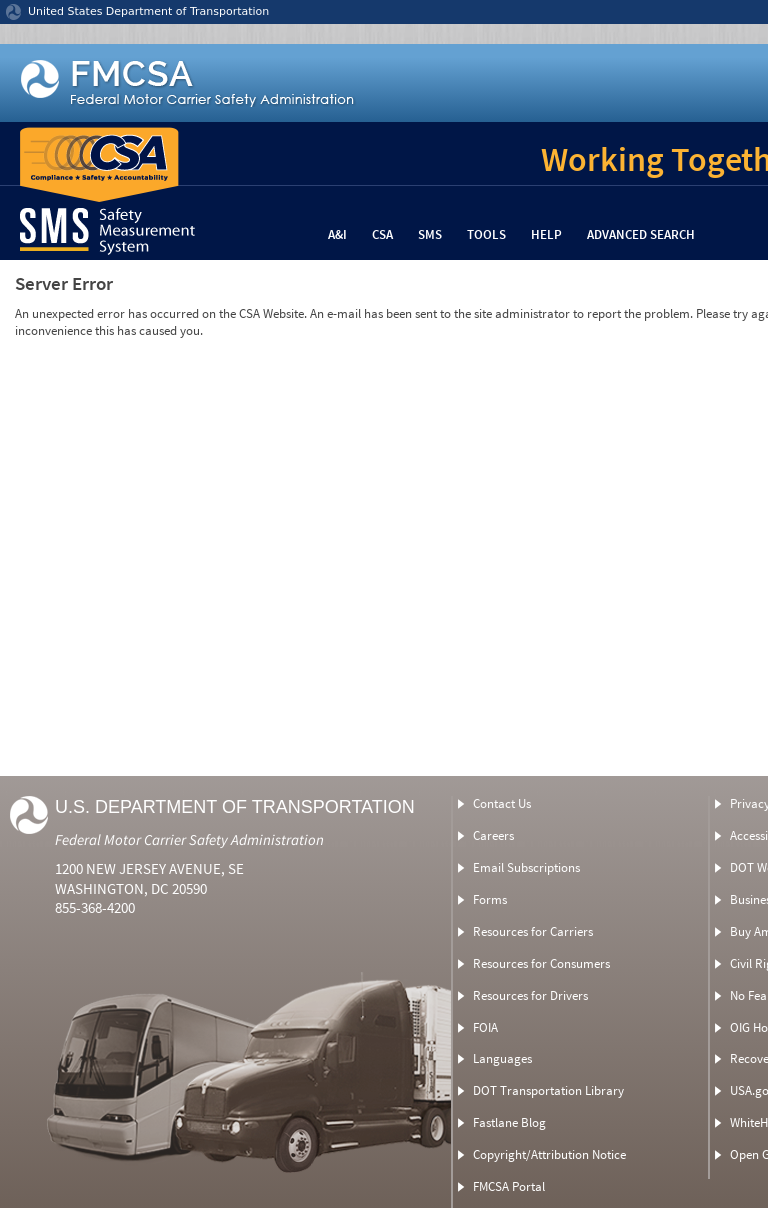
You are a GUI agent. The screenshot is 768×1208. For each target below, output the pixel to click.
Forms (490, 899)
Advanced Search (641, 234)
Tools (486, 234)
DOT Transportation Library (548, 1090)
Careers (493, 835)
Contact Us (502, 803)
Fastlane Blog (509, 1122)
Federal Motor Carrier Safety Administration (189, 839)
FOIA (485, 1027)
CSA (382, 234)
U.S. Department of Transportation (235, 807)
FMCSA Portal (509, 1186)
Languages (502, 1058)
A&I (337, 234)
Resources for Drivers (530, 995)
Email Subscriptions (526, 867)
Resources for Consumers (541, 963)
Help (546, 234)
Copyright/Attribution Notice (549, 1154)
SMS (430, 234)
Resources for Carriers (533, 931)
